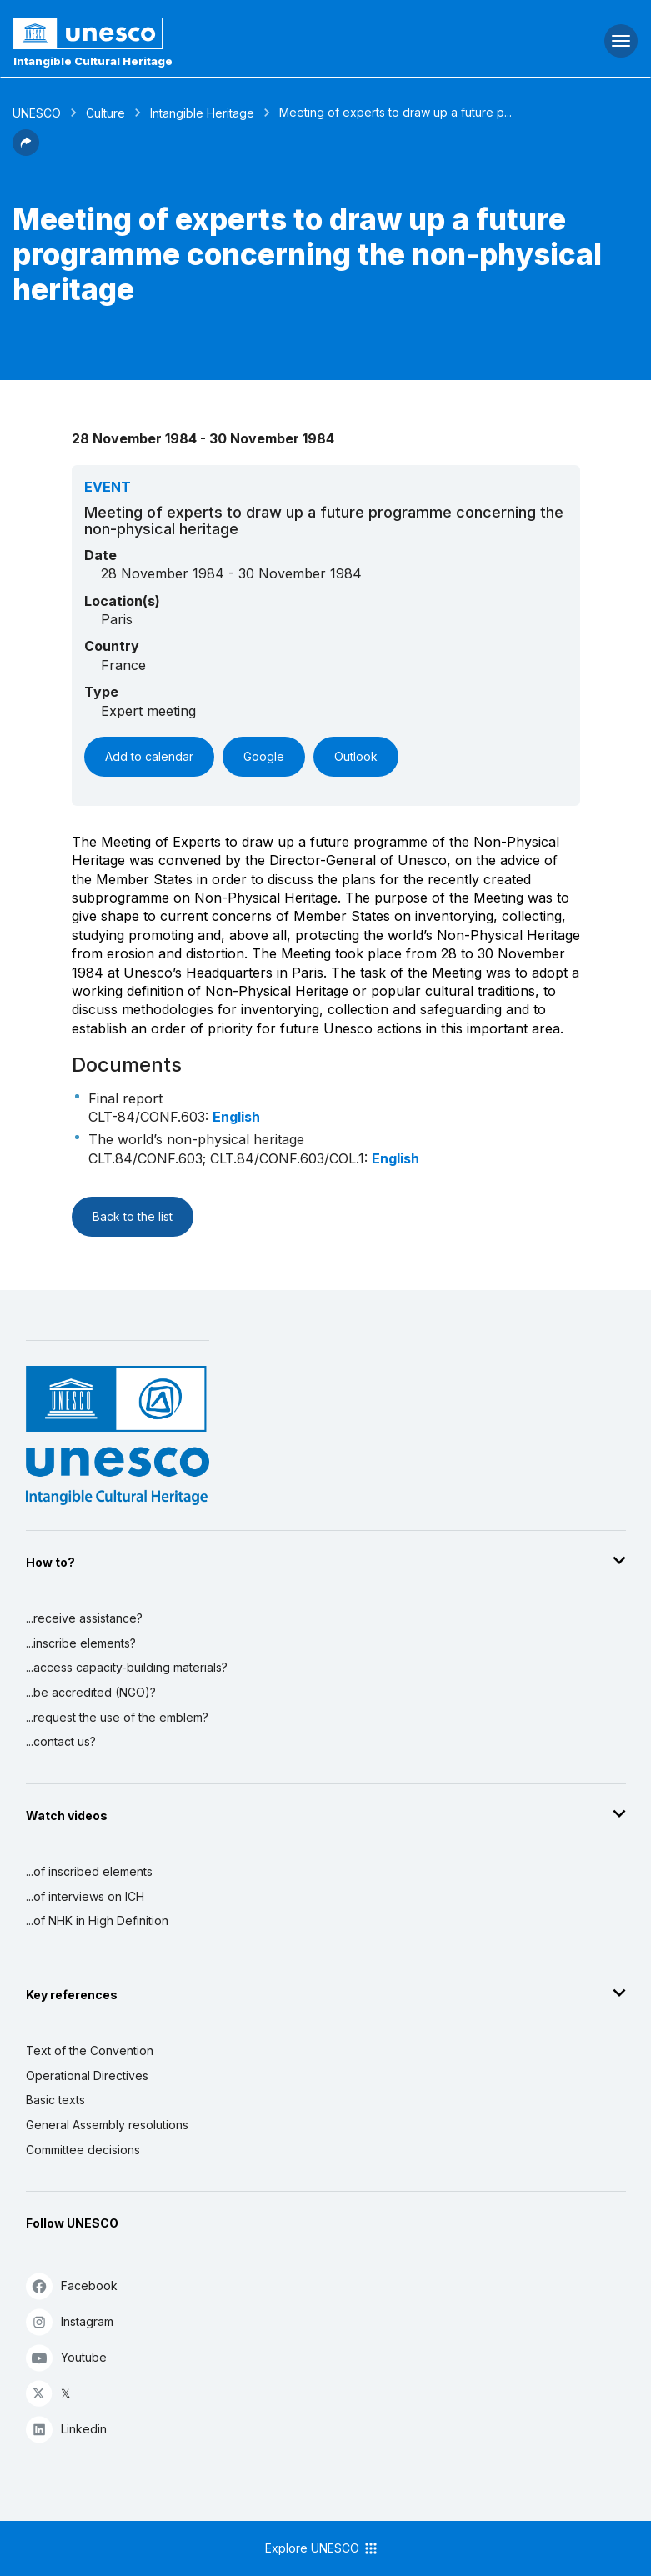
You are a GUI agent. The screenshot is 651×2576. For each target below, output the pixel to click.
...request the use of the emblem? (117, 1717)
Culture (105, 113)
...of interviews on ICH (85, 1896)
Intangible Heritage (202, 113)
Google (263, 756)
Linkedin (66, 2429)
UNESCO (37, 113)
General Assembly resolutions (107, 2125)
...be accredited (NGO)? (91, 1692)
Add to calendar (149, 756)
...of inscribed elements (89, 1871)
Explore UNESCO (322, 2548)
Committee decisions (83, 2150)
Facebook (72, 2285)
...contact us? (61, 1741)
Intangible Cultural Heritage (93, 61)
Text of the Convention (89, 2050)
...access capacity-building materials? (127, 1667)
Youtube (66, 2357)
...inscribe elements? (81, 1643)
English (236, 1116)
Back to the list (133, 1216)
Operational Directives (87, 2075)
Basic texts (55, 2100)
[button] (26, 151)
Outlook (356, 756)
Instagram (69, 2321)
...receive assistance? (84, 1618)
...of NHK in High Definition (97, 1920)
